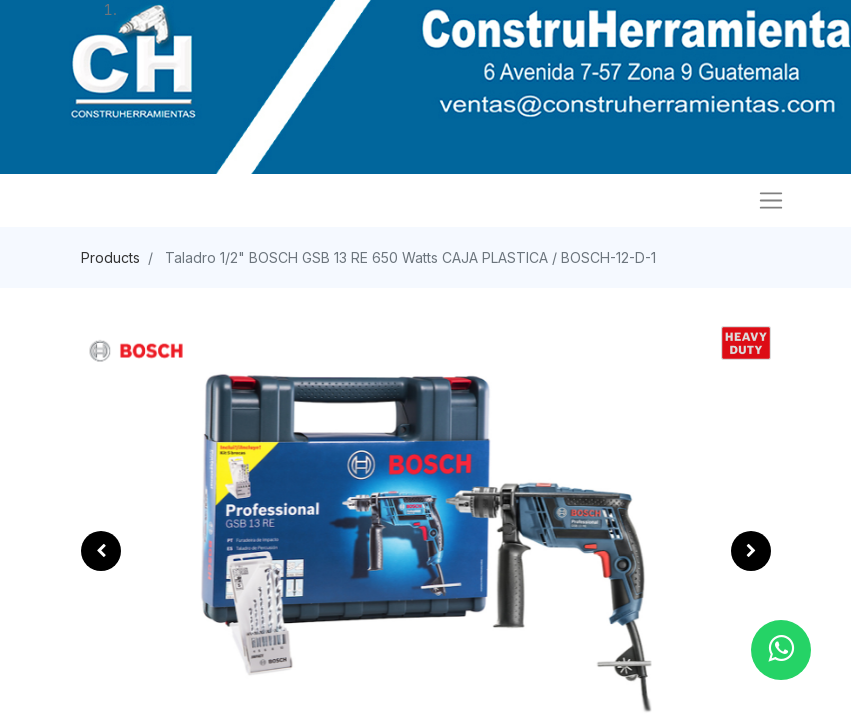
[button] (101, 551)
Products (110, 257)
